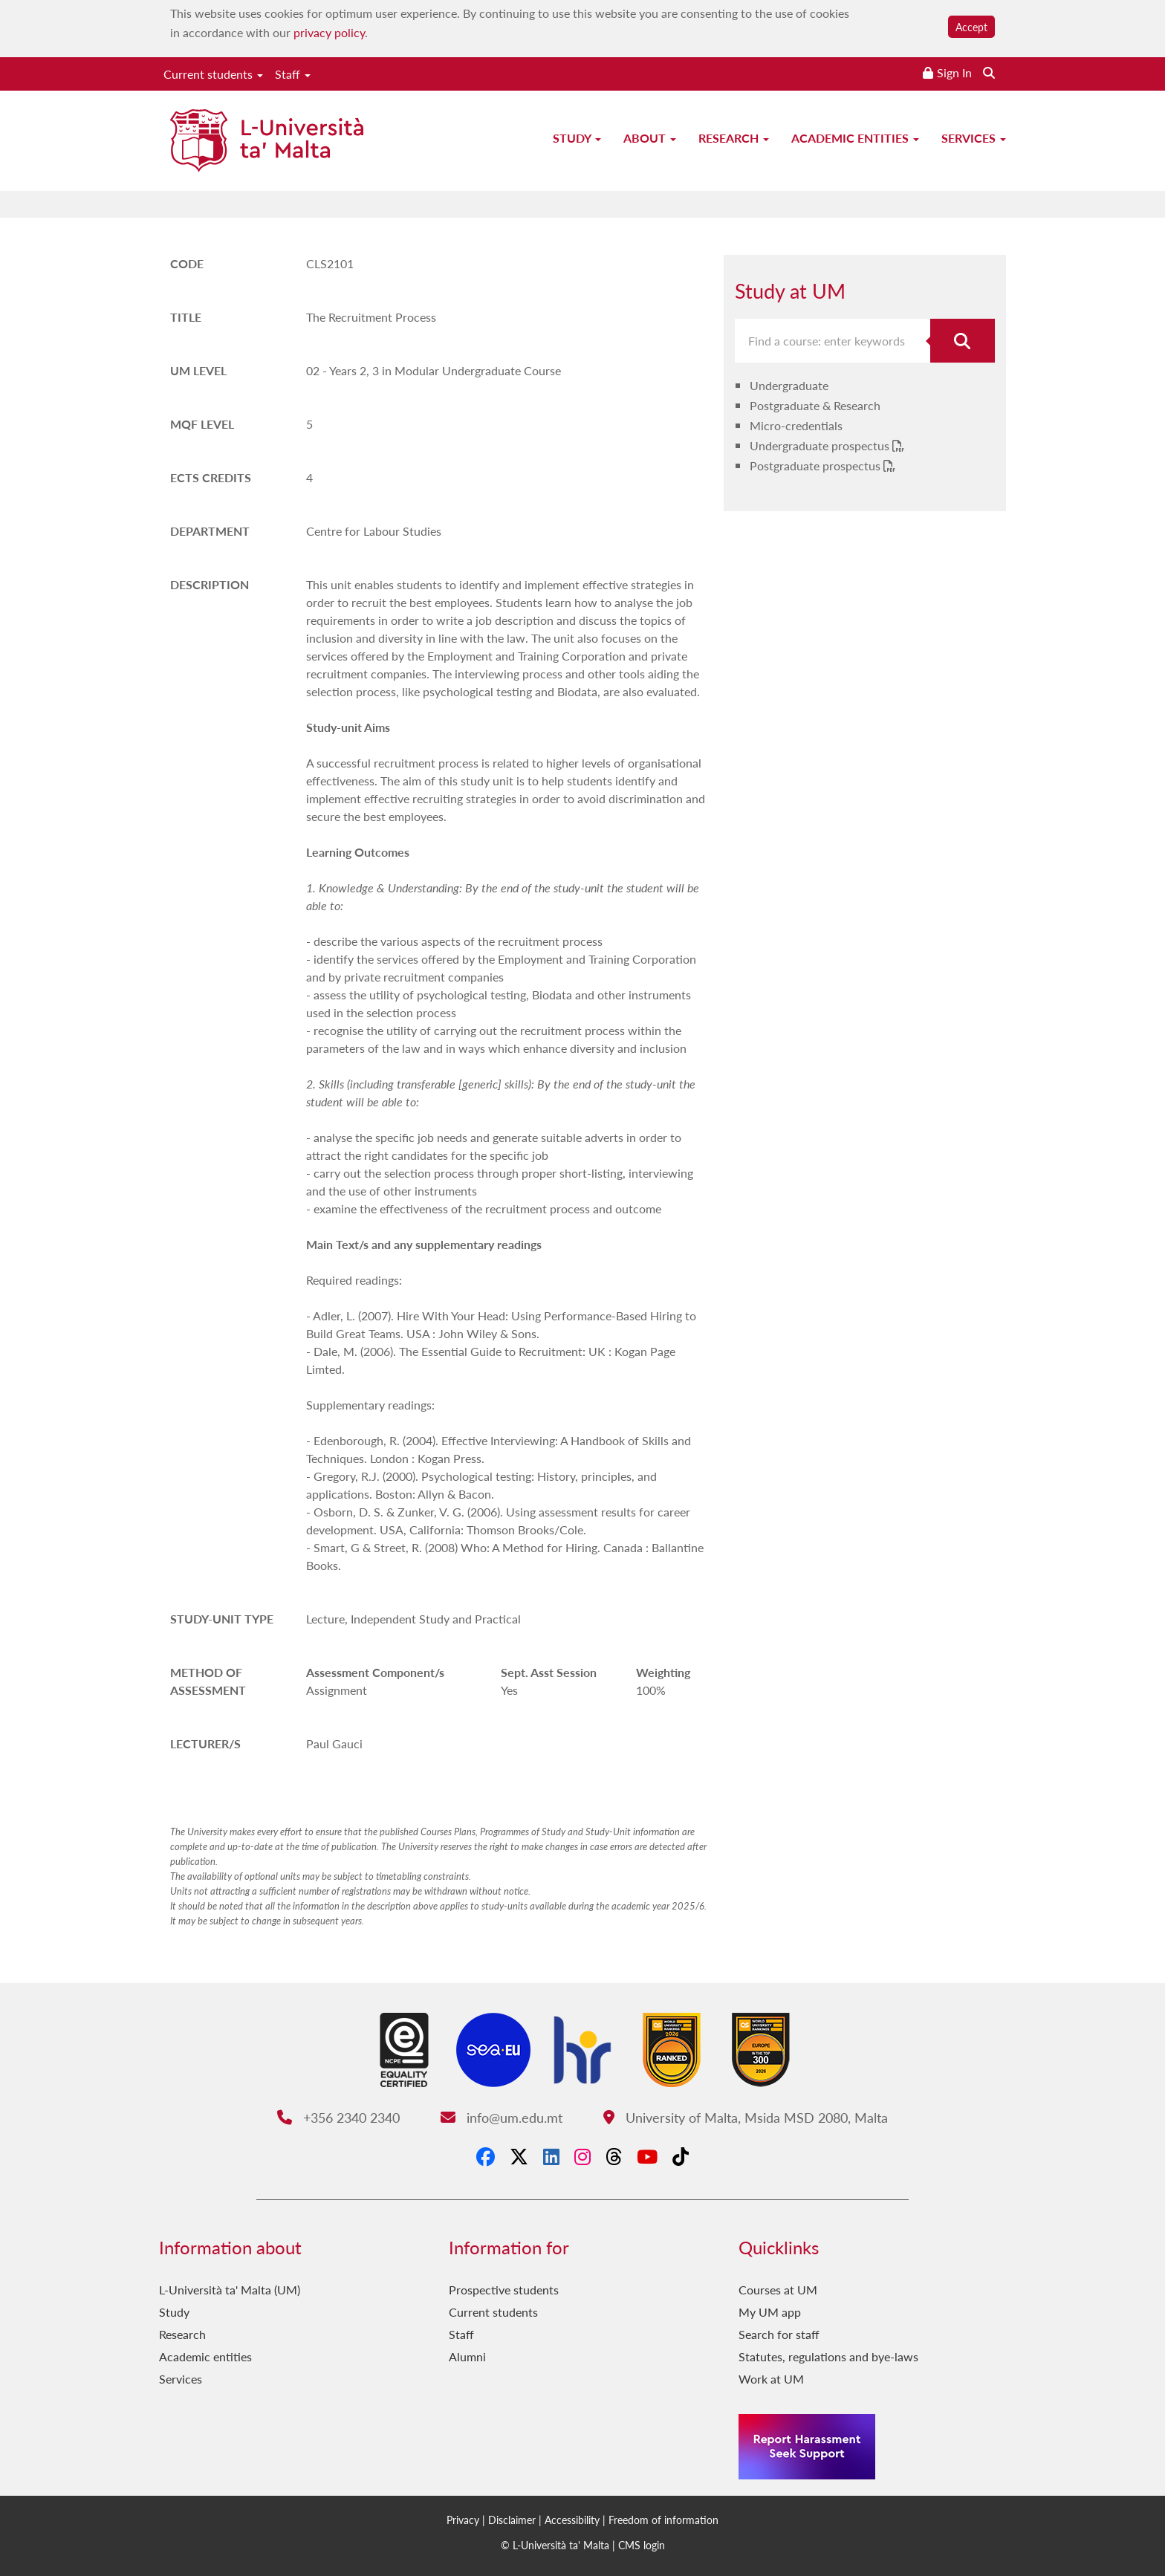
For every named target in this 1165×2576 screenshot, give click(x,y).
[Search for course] (963, 341)
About (649, 137)
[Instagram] (582, 2156)
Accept (971, 26)
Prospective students (504, 2289)
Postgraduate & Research (815, 405)
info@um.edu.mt (501, 2117)
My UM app (770, 2311)
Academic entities (855, 137)
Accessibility (572, 2519)
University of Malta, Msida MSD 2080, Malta (745, 2117)
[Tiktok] (680, 2156)
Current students (213, 73)
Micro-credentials (796, 425)
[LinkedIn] (551, 2156)
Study (577, 137)
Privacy (463, 2519)
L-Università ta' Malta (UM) (229, 2289)
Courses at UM (778, 2289)
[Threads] (614, 2156)
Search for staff (779, 2334)
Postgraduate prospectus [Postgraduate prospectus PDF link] (816, 465)
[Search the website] (989, 72)
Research (733, 137)
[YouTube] (647, 2156)
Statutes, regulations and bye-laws (828, 2356)
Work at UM (771, 2378)
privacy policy (329, 32)
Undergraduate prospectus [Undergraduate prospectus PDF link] (821, 445)
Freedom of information (663, 2519)
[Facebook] (485, 2156)
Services (973, 137)
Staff (293, 73)
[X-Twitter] (519, 2156)
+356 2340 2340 (338, 2117)
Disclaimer (512, 2519)
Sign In (954, 72)
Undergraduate (789, 385)
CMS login (641, 2544)
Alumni (467, 2356)
